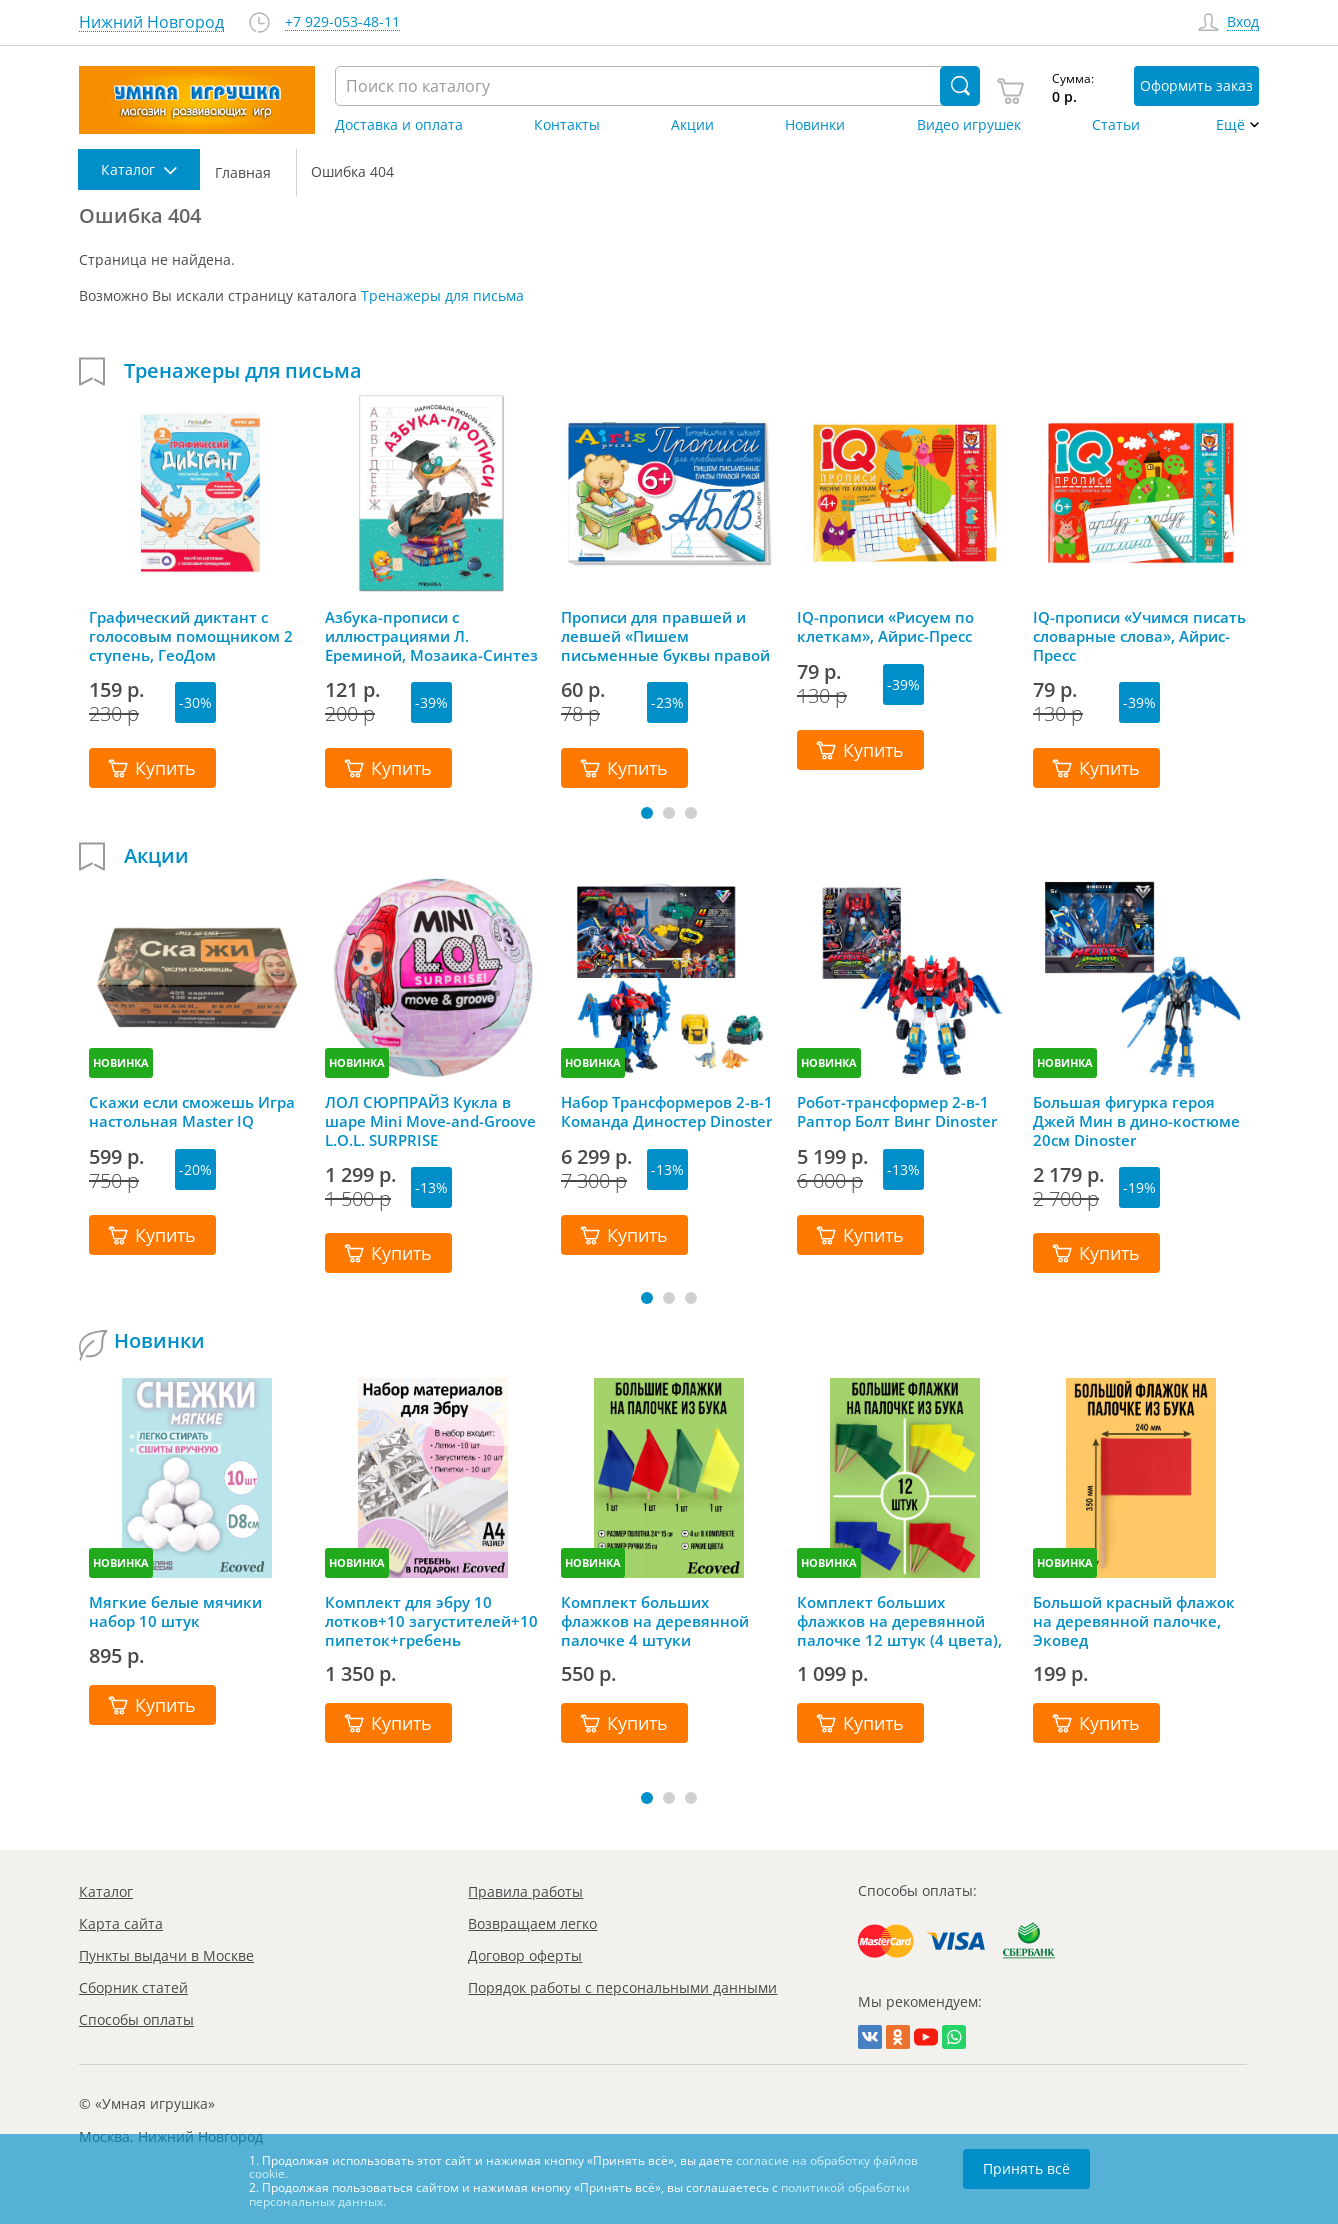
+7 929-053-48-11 (342, 22)
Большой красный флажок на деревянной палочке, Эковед (1134, 1621)
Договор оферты (525, 1955)
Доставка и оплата (399, 125)
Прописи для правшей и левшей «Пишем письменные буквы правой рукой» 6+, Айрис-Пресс (665, 636)
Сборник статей (133, 1987)
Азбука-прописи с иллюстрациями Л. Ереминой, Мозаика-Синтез (431, 636)
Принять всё (1026, 2168)
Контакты (567, 125)
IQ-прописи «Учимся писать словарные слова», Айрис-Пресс (1139, 636)
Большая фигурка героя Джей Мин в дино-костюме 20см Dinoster (1136, 1121)
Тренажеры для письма (442, 295)
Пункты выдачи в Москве (166, 1955)
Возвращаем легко (532, 1923)
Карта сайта (121, 1923)
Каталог (106, 1891)
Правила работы (525, 1891)
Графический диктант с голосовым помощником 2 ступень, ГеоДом (191, 636)
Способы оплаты (136, 2019)
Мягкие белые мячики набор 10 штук (175, 1612)
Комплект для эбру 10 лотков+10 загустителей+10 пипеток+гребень (431, 1621)
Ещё (1230, 125)
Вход (1243, 22)
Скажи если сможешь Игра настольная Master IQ (192, 1112)
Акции (692, 125)
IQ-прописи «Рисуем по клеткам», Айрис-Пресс (885, 627)
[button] (647, 813)
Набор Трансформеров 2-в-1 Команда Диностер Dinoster (667, 1112)
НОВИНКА (121, 1062)
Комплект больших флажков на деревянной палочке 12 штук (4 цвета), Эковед (899, 1621)
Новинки (815, 125)
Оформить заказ (1196, 85)
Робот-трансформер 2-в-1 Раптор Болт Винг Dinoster (897, 1112)
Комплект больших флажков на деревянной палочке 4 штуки (655, 1621)
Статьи (1116, 125)
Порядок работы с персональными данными (622, 1987)
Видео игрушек (969, 125)
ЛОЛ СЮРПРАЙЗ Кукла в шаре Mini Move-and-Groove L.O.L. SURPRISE (430, 1121)
